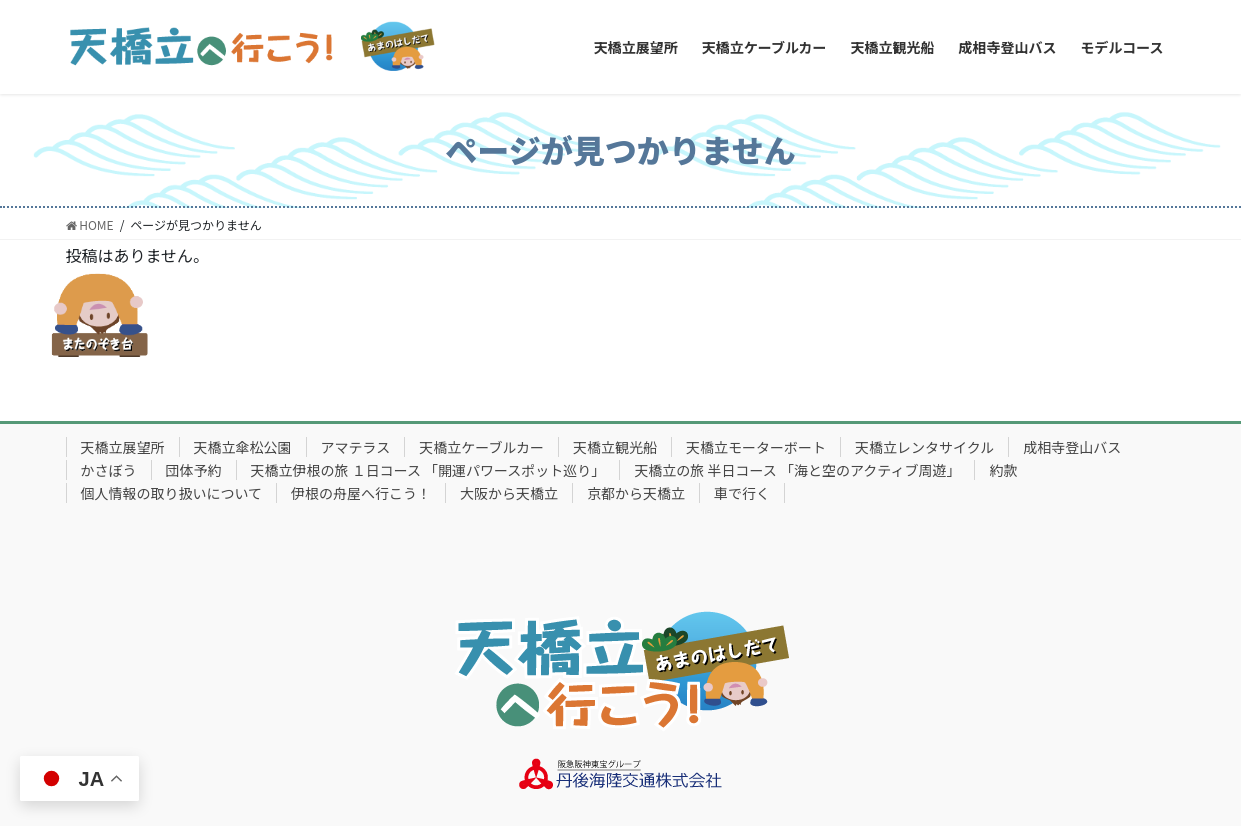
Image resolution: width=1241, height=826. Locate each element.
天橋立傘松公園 (243, 447)
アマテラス (356, 447)
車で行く (742, 493)
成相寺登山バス (1072, 447)
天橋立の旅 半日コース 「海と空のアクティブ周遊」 (797, 470)
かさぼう (109, 470)
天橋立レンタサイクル (924, 447)
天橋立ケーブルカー (481, 447)
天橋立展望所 (123, 447)
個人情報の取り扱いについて (172, 493)
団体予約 (194, 470)
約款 (1003, 470)
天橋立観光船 (615, 447)
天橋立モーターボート (756, 447)
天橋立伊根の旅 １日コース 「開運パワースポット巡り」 (428, 470)
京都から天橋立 (636, 493)
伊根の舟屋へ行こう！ (361, 493)
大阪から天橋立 (509, 493)
